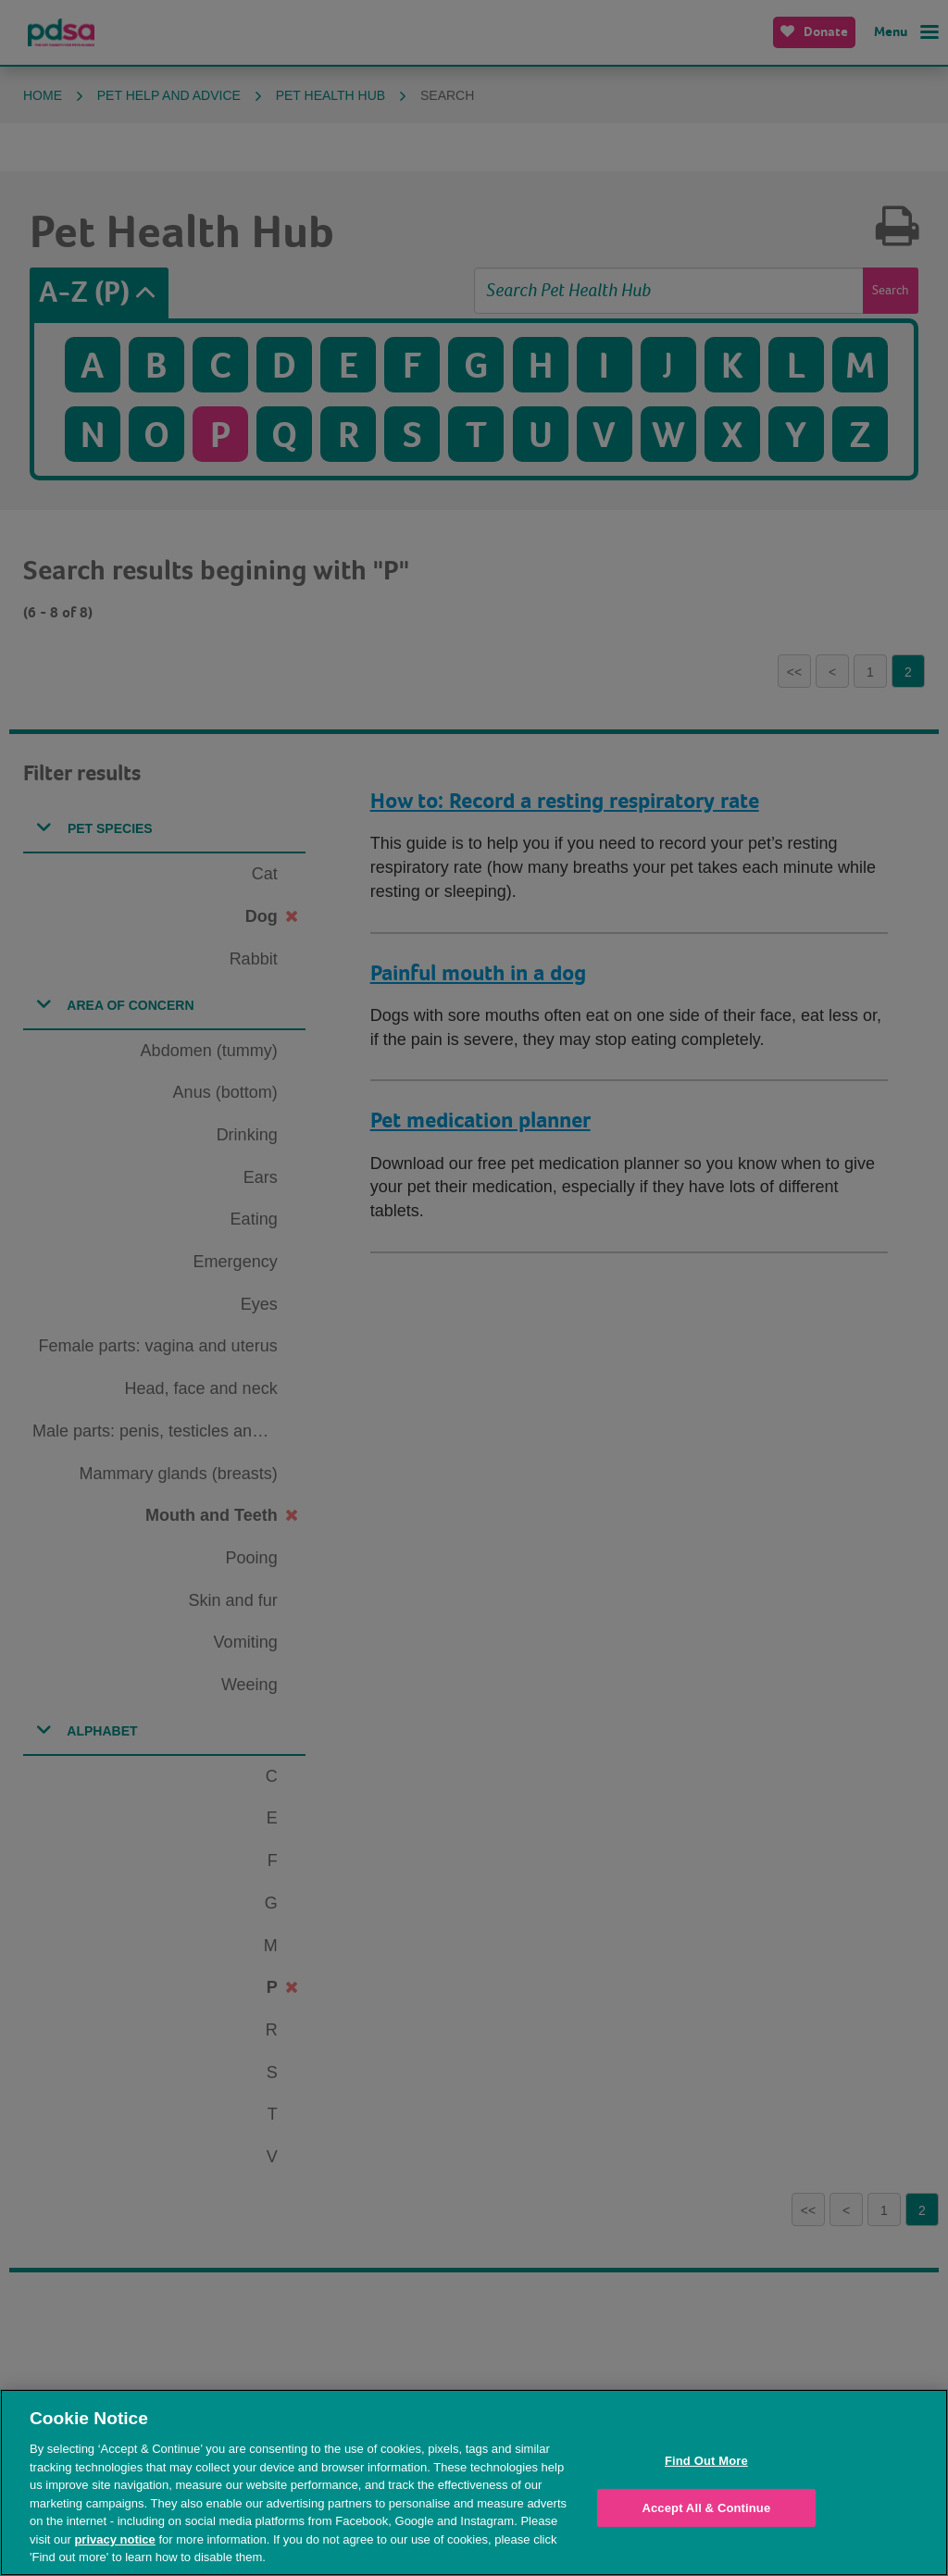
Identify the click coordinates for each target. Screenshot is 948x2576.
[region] (474, 2482)
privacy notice (114, 2539)
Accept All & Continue (706, 2508)
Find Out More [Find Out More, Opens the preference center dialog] (706, 2461)
